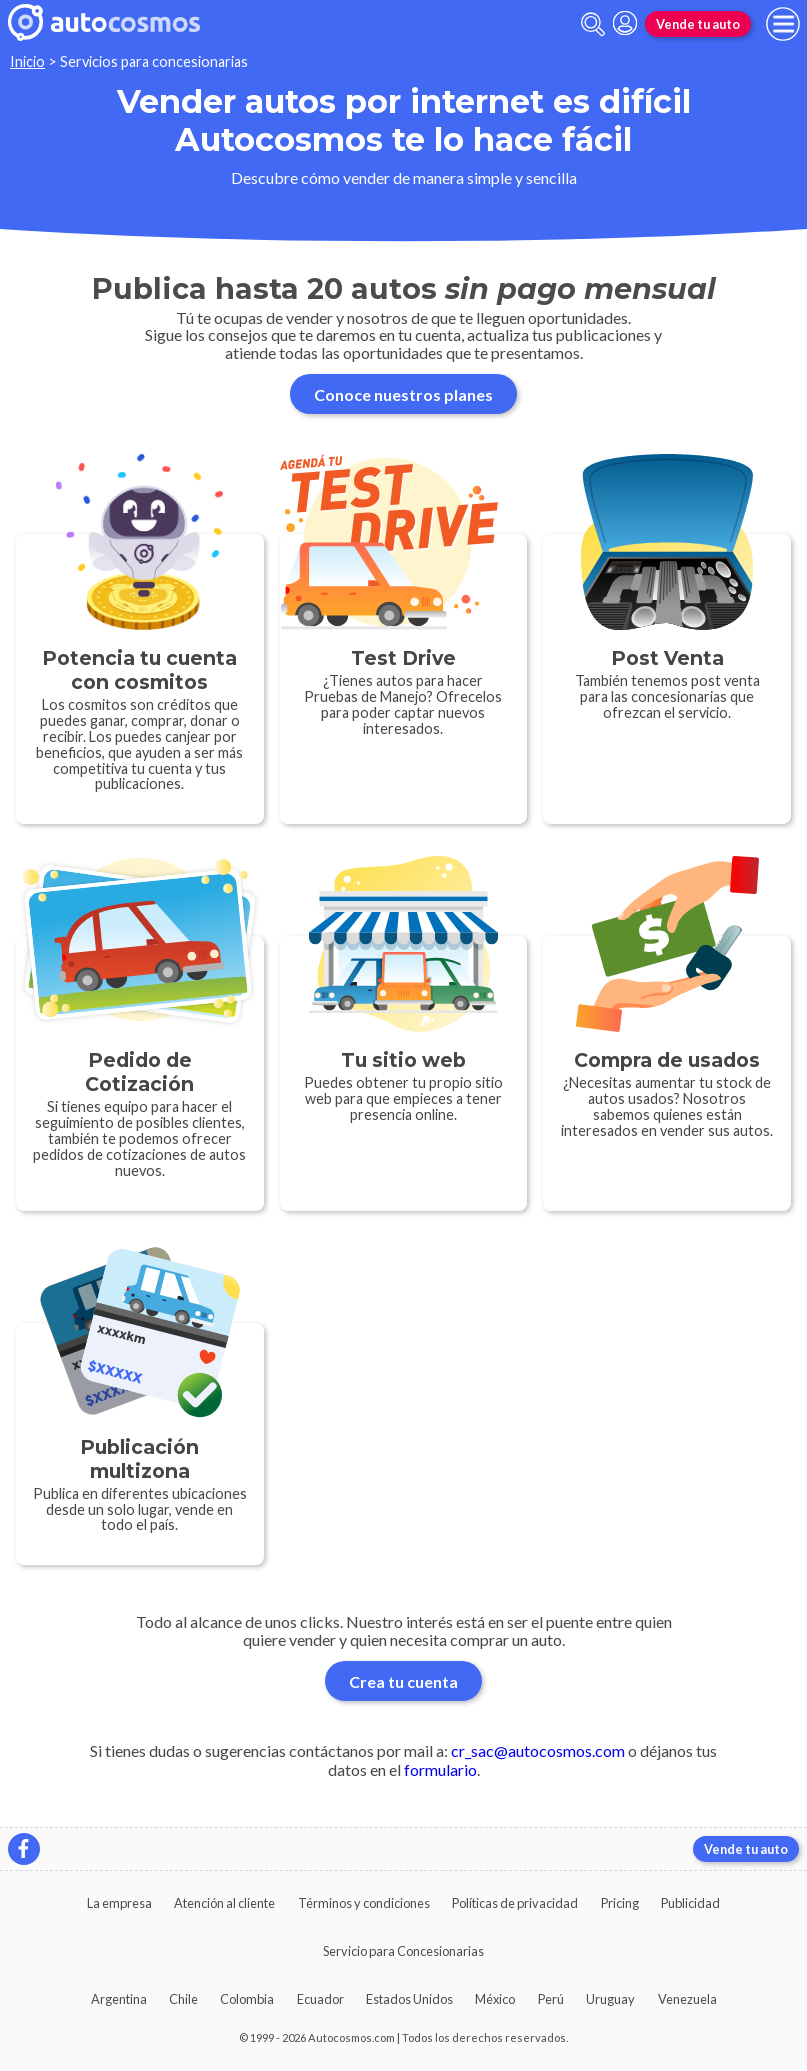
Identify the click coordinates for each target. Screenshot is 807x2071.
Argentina (119, 1999)
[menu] (783, 24)
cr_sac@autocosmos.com (538, 1750)
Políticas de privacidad (515, 1903)
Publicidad (690, 1903)
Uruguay (610, 1999)
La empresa (119, 1903)
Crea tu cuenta (403, 1681)
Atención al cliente (224, 1903)
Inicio (27, 61)
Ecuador (320, 1999)
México (495, 1999)
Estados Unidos (409, 1999)
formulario (440, 1769)
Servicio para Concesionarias (403, 1951)
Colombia (247, 1999)
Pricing (620, 1903)
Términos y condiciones (364, 1903)
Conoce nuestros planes (403, 394)
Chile (183, 1999)
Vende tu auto (698, 24)
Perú (551, 1999)
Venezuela (687, 1999)
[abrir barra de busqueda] (593, 24)
